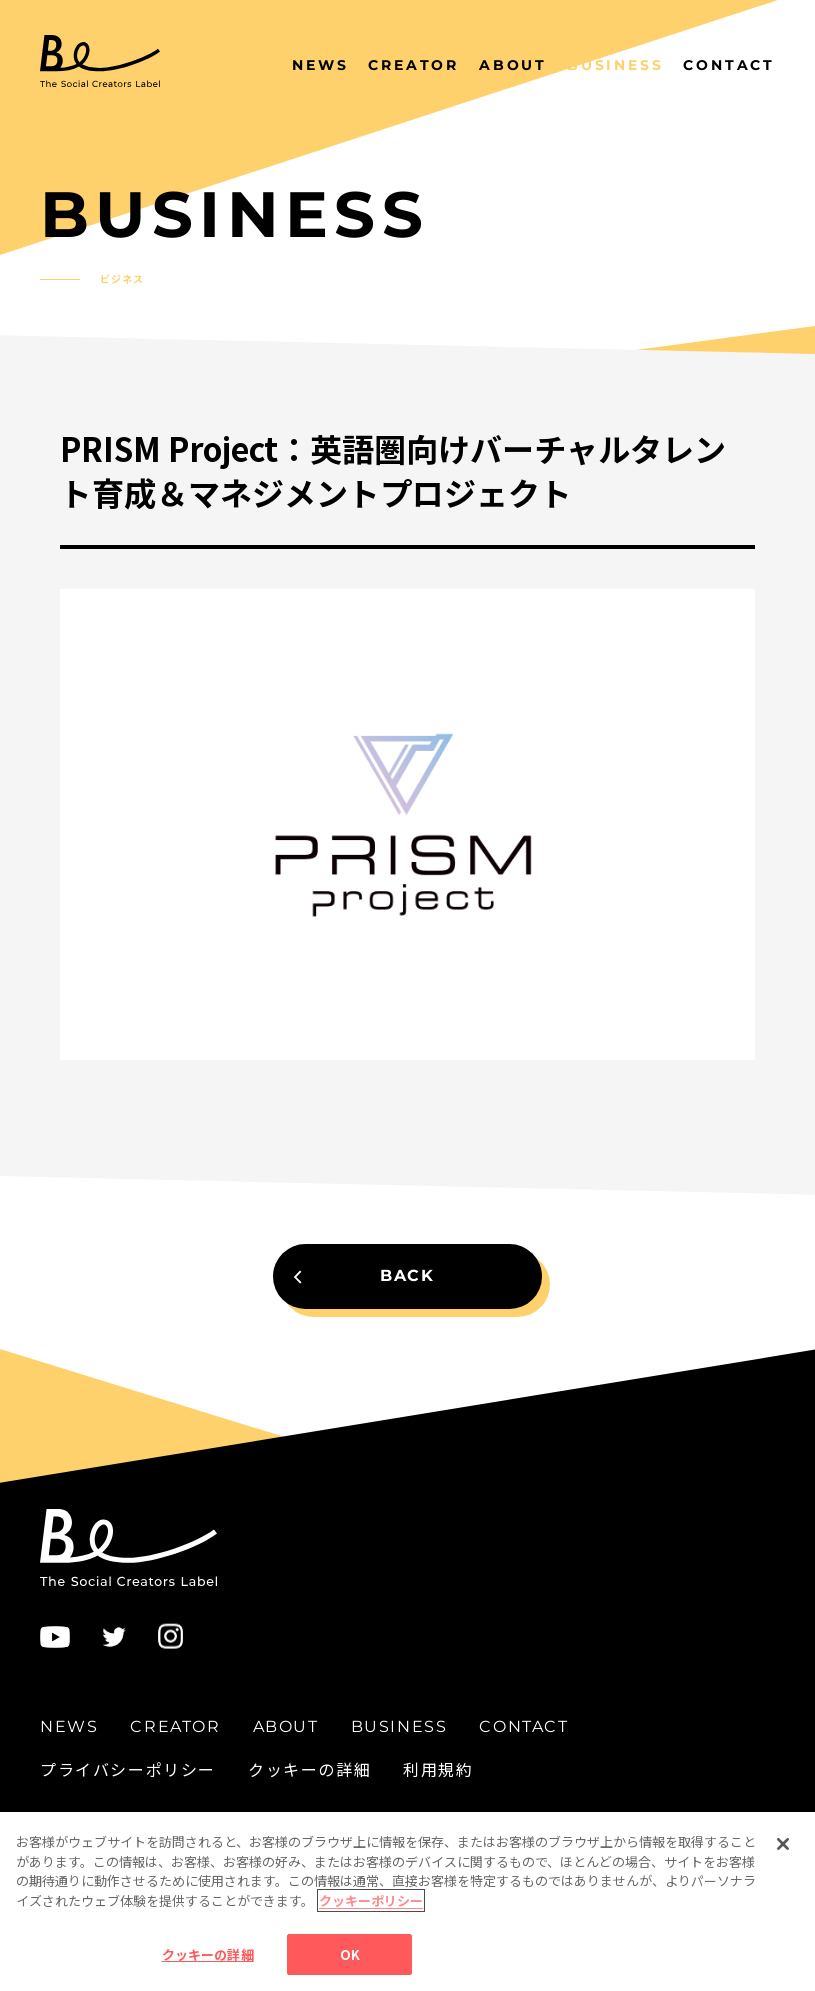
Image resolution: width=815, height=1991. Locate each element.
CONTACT (729, 65)
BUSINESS (615, 65)
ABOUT (513, 65)
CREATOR (413, 65)
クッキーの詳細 (309, 1769)
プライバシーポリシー (128, 1769)
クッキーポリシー (371, 1928)
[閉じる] (783, 1872)
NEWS (320, 65)
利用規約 (438, 1769)
